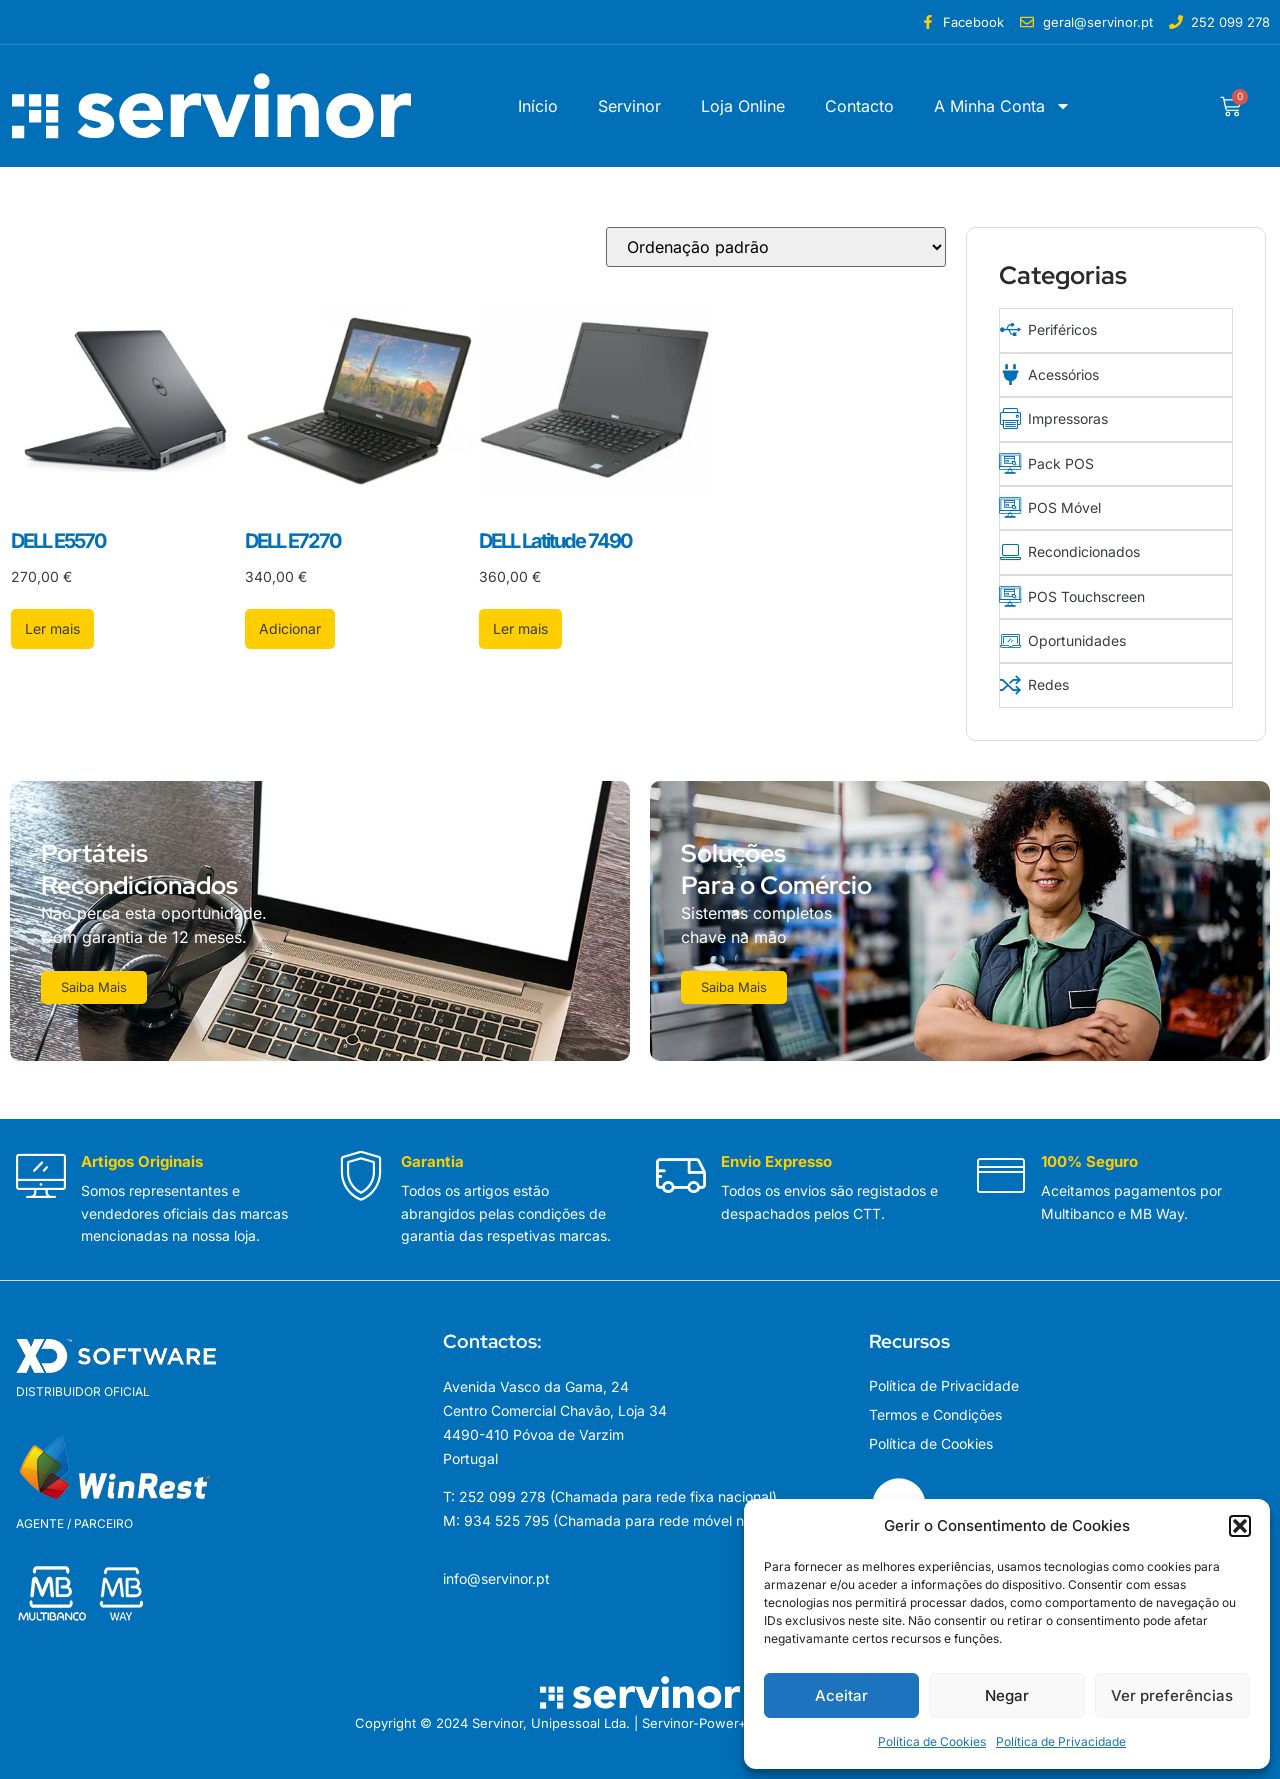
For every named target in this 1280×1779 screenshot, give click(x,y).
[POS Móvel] (1009, 502)
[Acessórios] (1009, 372)
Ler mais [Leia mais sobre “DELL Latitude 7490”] (520, 628)
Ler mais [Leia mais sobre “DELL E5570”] (52, 628)
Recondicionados (1083, 545)
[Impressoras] (1009, 415)
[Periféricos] (1009, 328)
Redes (1047, 675)
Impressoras (1067, 415)
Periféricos (1061, 328)
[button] (1240, 1526)
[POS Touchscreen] (1009, 589)
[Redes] (1009, 675)
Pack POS (1060, 459)
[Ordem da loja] (776, 247)
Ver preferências (1172, 1695)
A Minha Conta (1002, 106)
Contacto (859, 106)
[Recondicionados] (1009, 545)
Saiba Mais (95, 978)
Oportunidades (1076, 632)
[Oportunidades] (1009, 632)
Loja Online (743, 106)
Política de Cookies (932, 1741)
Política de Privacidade (1061, 1741)
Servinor (629, 106)
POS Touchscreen (1085, 589)
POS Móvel (1063, 502)
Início (538, 106)
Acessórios (1062, 372)
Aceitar (841, 1695)
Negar (1007, 1695)
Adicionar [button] (290, 628)
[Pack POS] (1009, 459)
